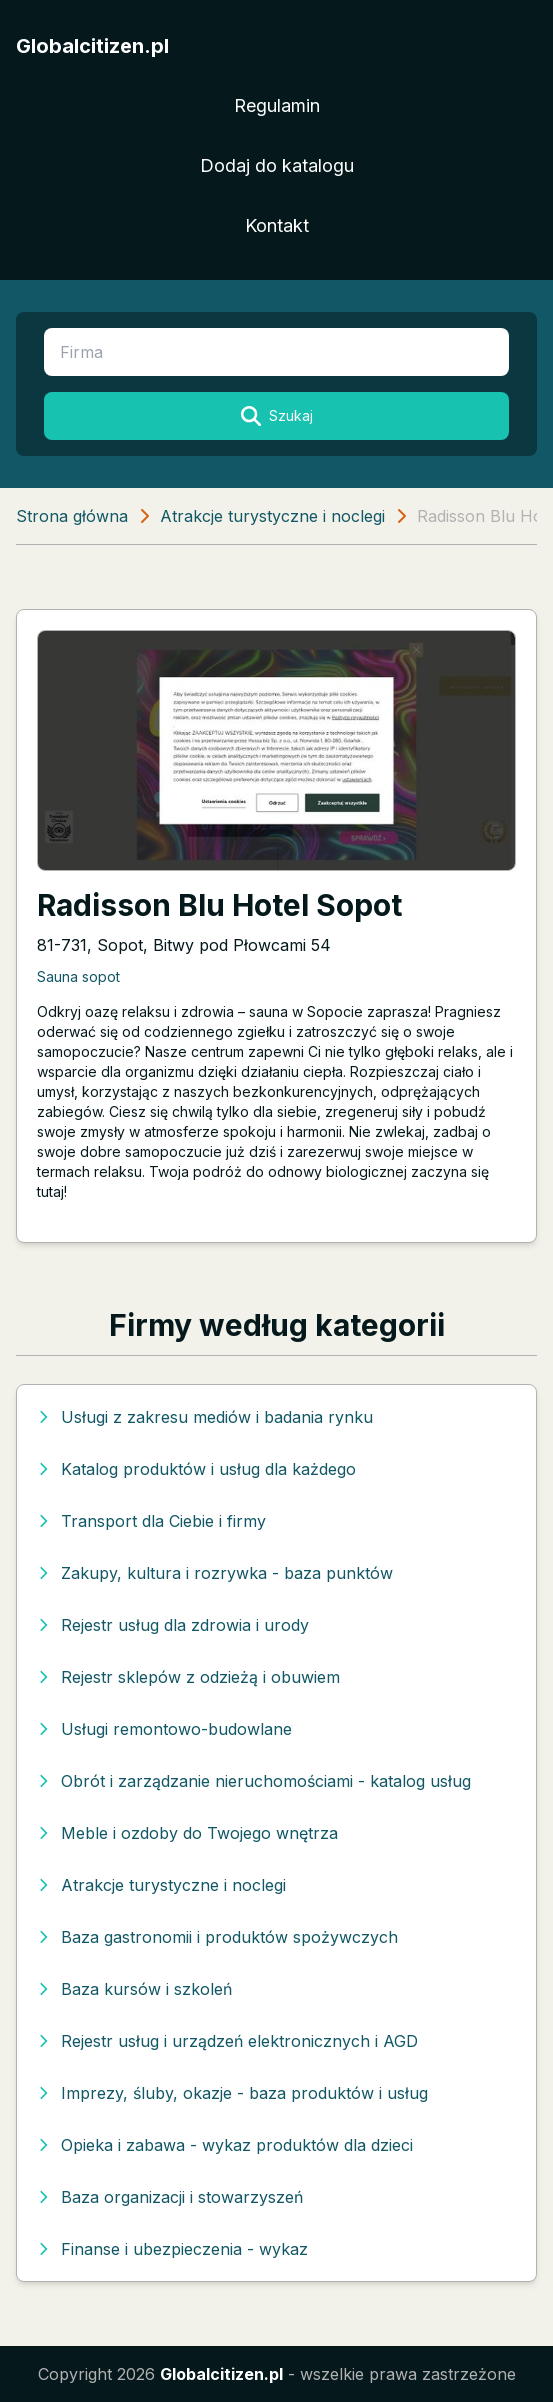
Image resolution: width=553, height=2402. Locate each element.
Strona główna (72, 516)
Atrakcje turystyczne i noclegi (272, 516)
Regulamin (277, 105)
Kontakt (277, 225)
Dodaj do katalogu (277, 165)
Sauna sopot (78, 976)
